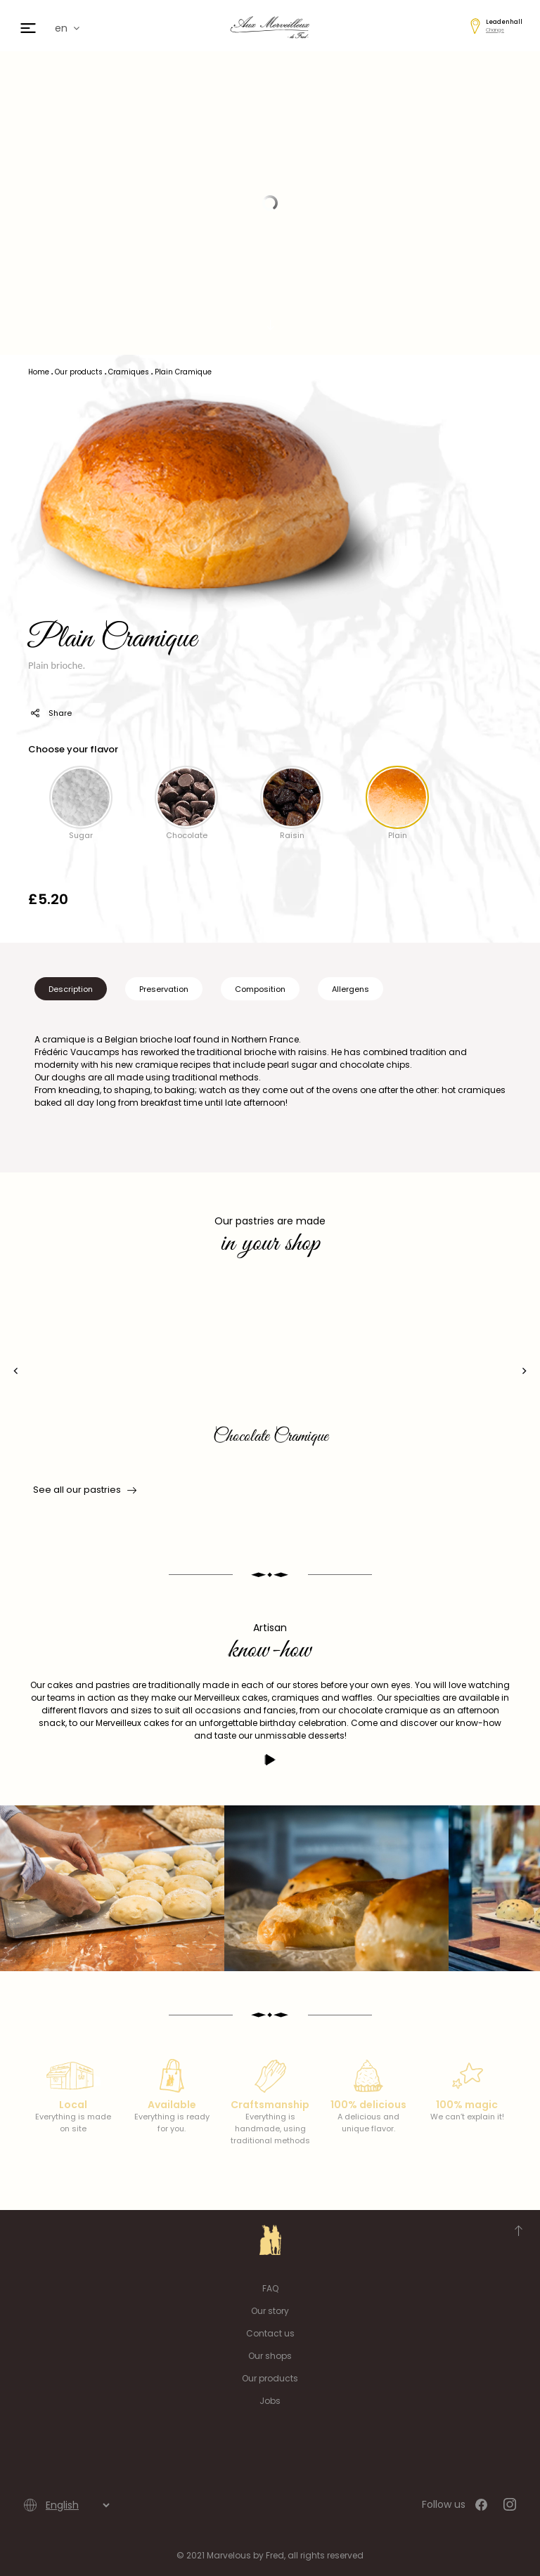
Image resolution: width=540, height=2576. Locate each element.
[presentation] (16, 1371)
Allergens (350, 989)
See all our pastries (83, 1490)
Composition (260, 989)
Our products (270, 2378)
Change (495, 30)
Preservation (163, 989)
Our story (270, 2311)
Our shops (270, 2356)
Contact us (270, 2333)
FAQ (270, 2288)
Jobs (270, 2401)
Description (71, 989)
